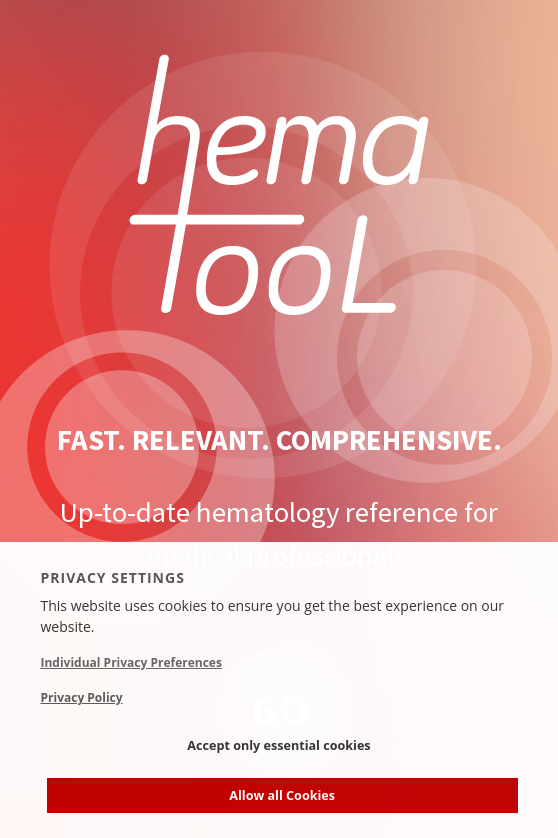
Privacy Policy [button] (82, 697)
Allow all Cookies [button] (282, 795)
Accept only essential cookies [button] (278, 745)
